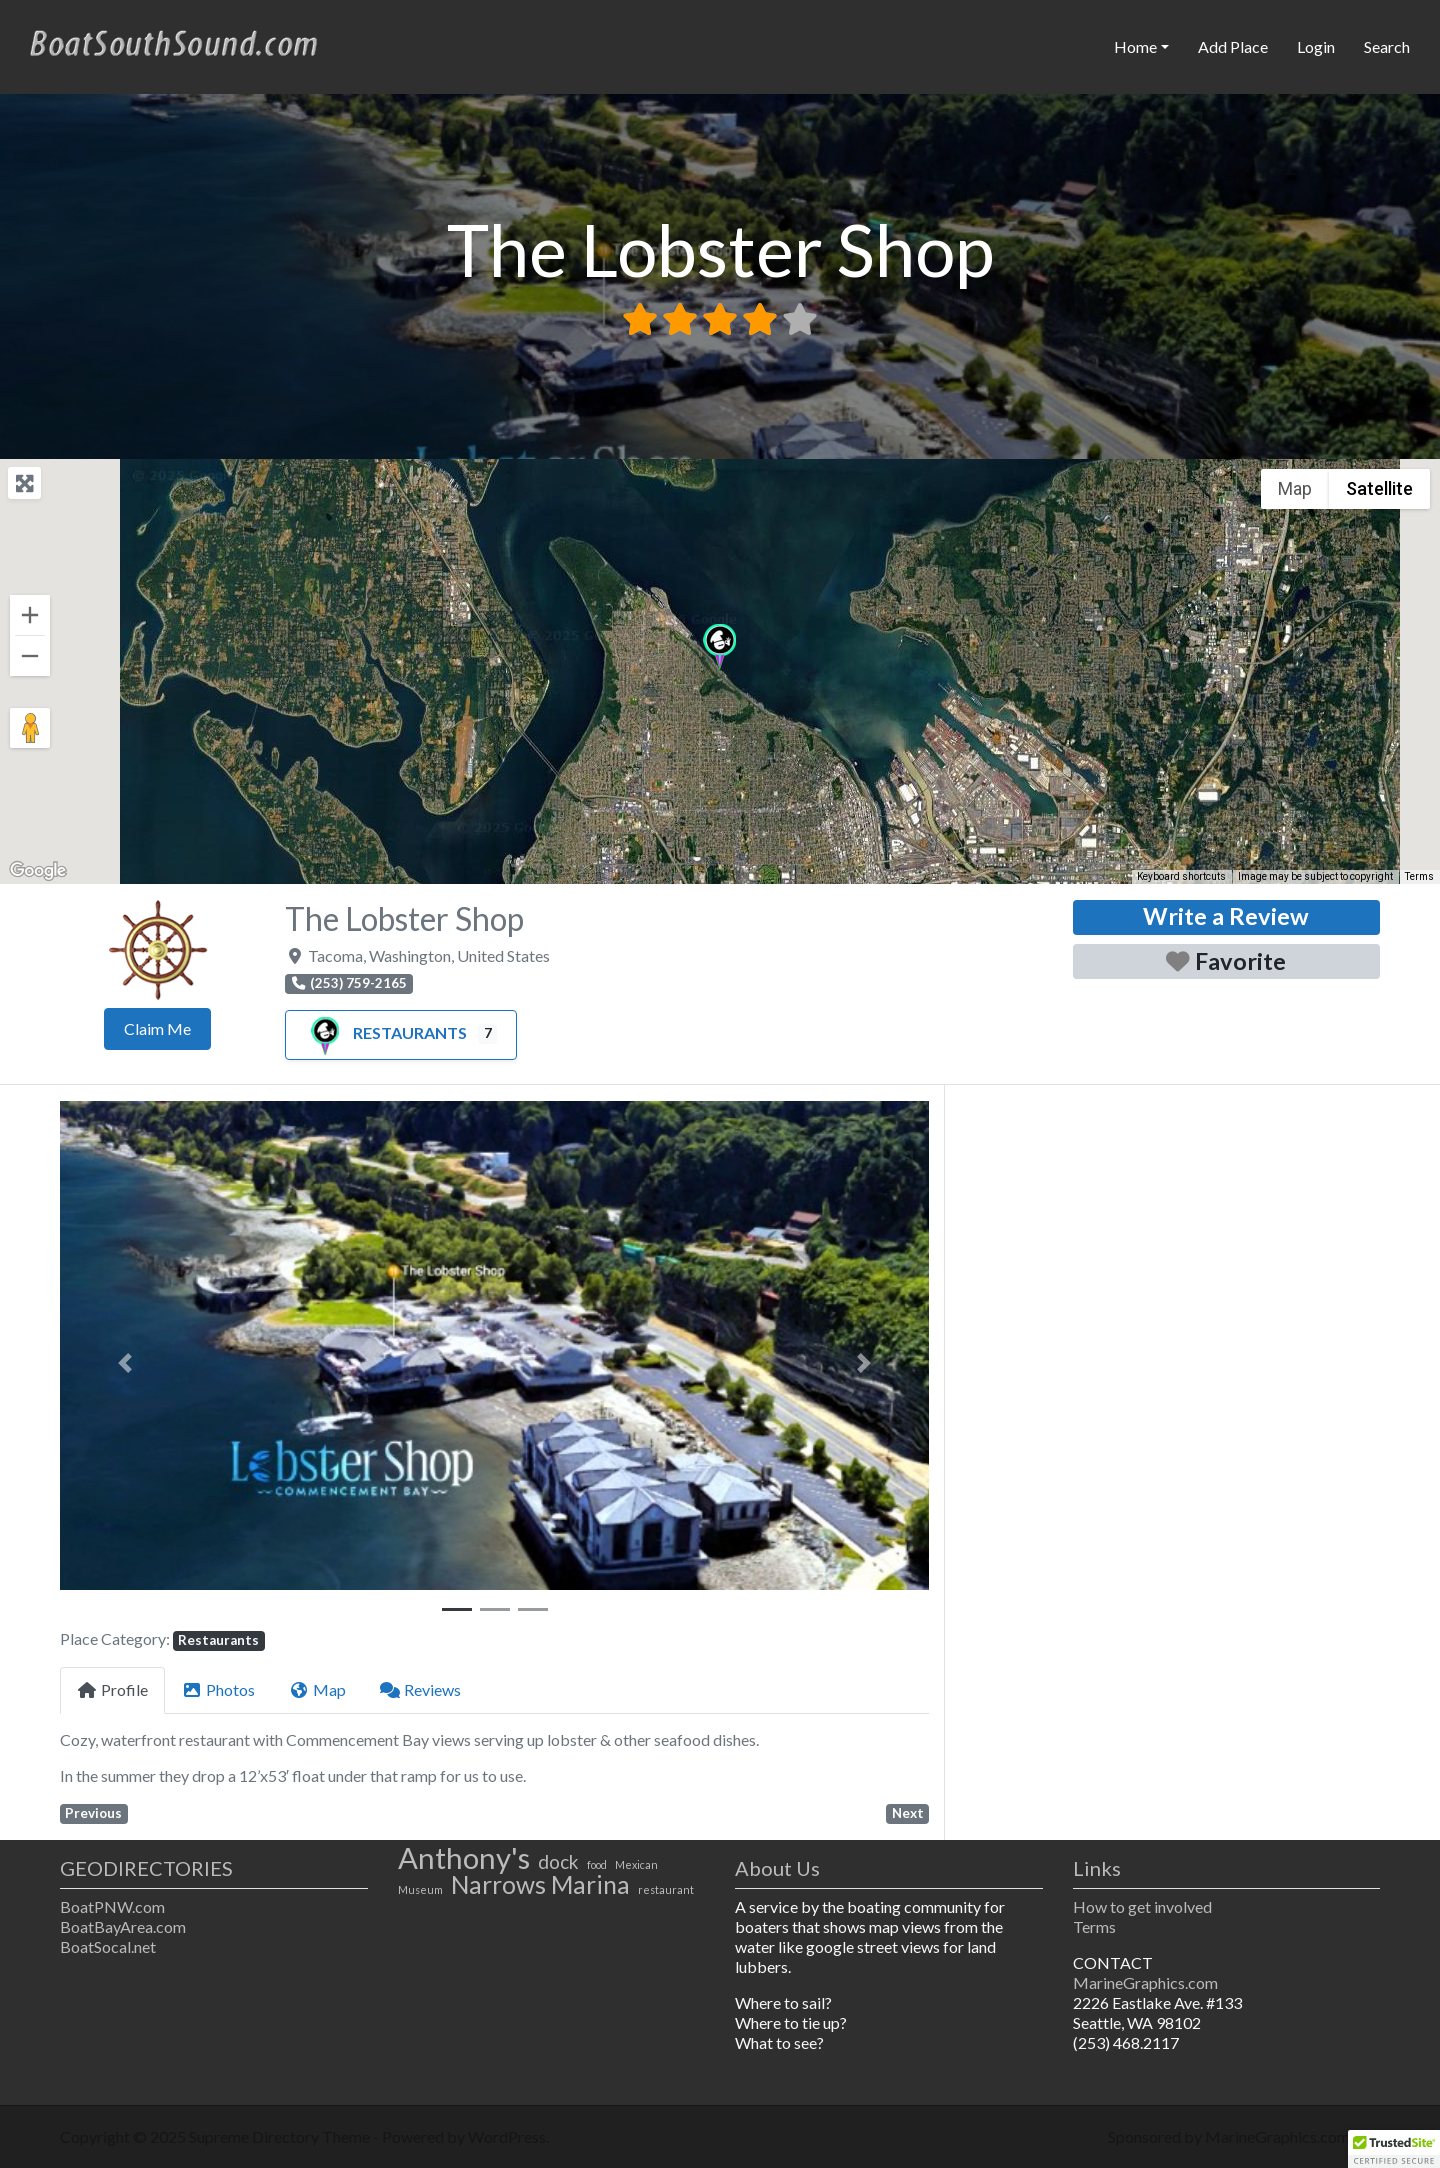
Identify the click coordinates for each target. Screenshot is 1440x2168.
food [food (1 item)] (597, 1864)
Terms (1094, 1926)
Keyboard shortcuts (1181, 876)
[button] (719, 647)
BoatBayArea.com (123, 1926)
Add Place (1233, 46)
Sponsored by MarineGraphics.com (1229, 2136)
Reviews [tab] (420, 1689)
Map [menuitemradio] (1295, 488)
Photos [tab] (218, 1689)
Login (1316, 46)
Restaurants (386, 1032)
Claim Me (157, 1028)
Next (908, 1813)
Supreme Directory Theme (281, 2136)
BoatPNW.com (112, 1906)
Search (1387, 46)
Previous (93, 1813)
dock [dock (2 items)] (558, 1862)
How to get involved (1142, 1906)
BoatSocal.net (108, 1946)
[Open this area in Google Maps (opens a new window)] (38, 871)
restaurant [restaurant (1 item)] (666, 1889)
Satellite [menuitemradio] (1379, 488)
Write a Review (1226, 916)
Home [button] (1135, 46)
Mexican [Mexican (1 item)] (636, 1864)
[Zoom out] (30, 656)
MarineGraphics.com (1145, 1982)
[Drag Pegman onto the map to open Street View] (30, 728)
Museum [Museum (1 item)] (420, 1889)
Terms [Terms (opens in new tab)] (1419, 876)
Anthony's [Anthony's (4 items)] (464, 1858)
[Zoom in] (30, 615)
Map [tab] (317, 1689)
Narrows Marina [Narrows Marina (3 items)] (540, 1885)
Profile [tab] (112, 1689)
